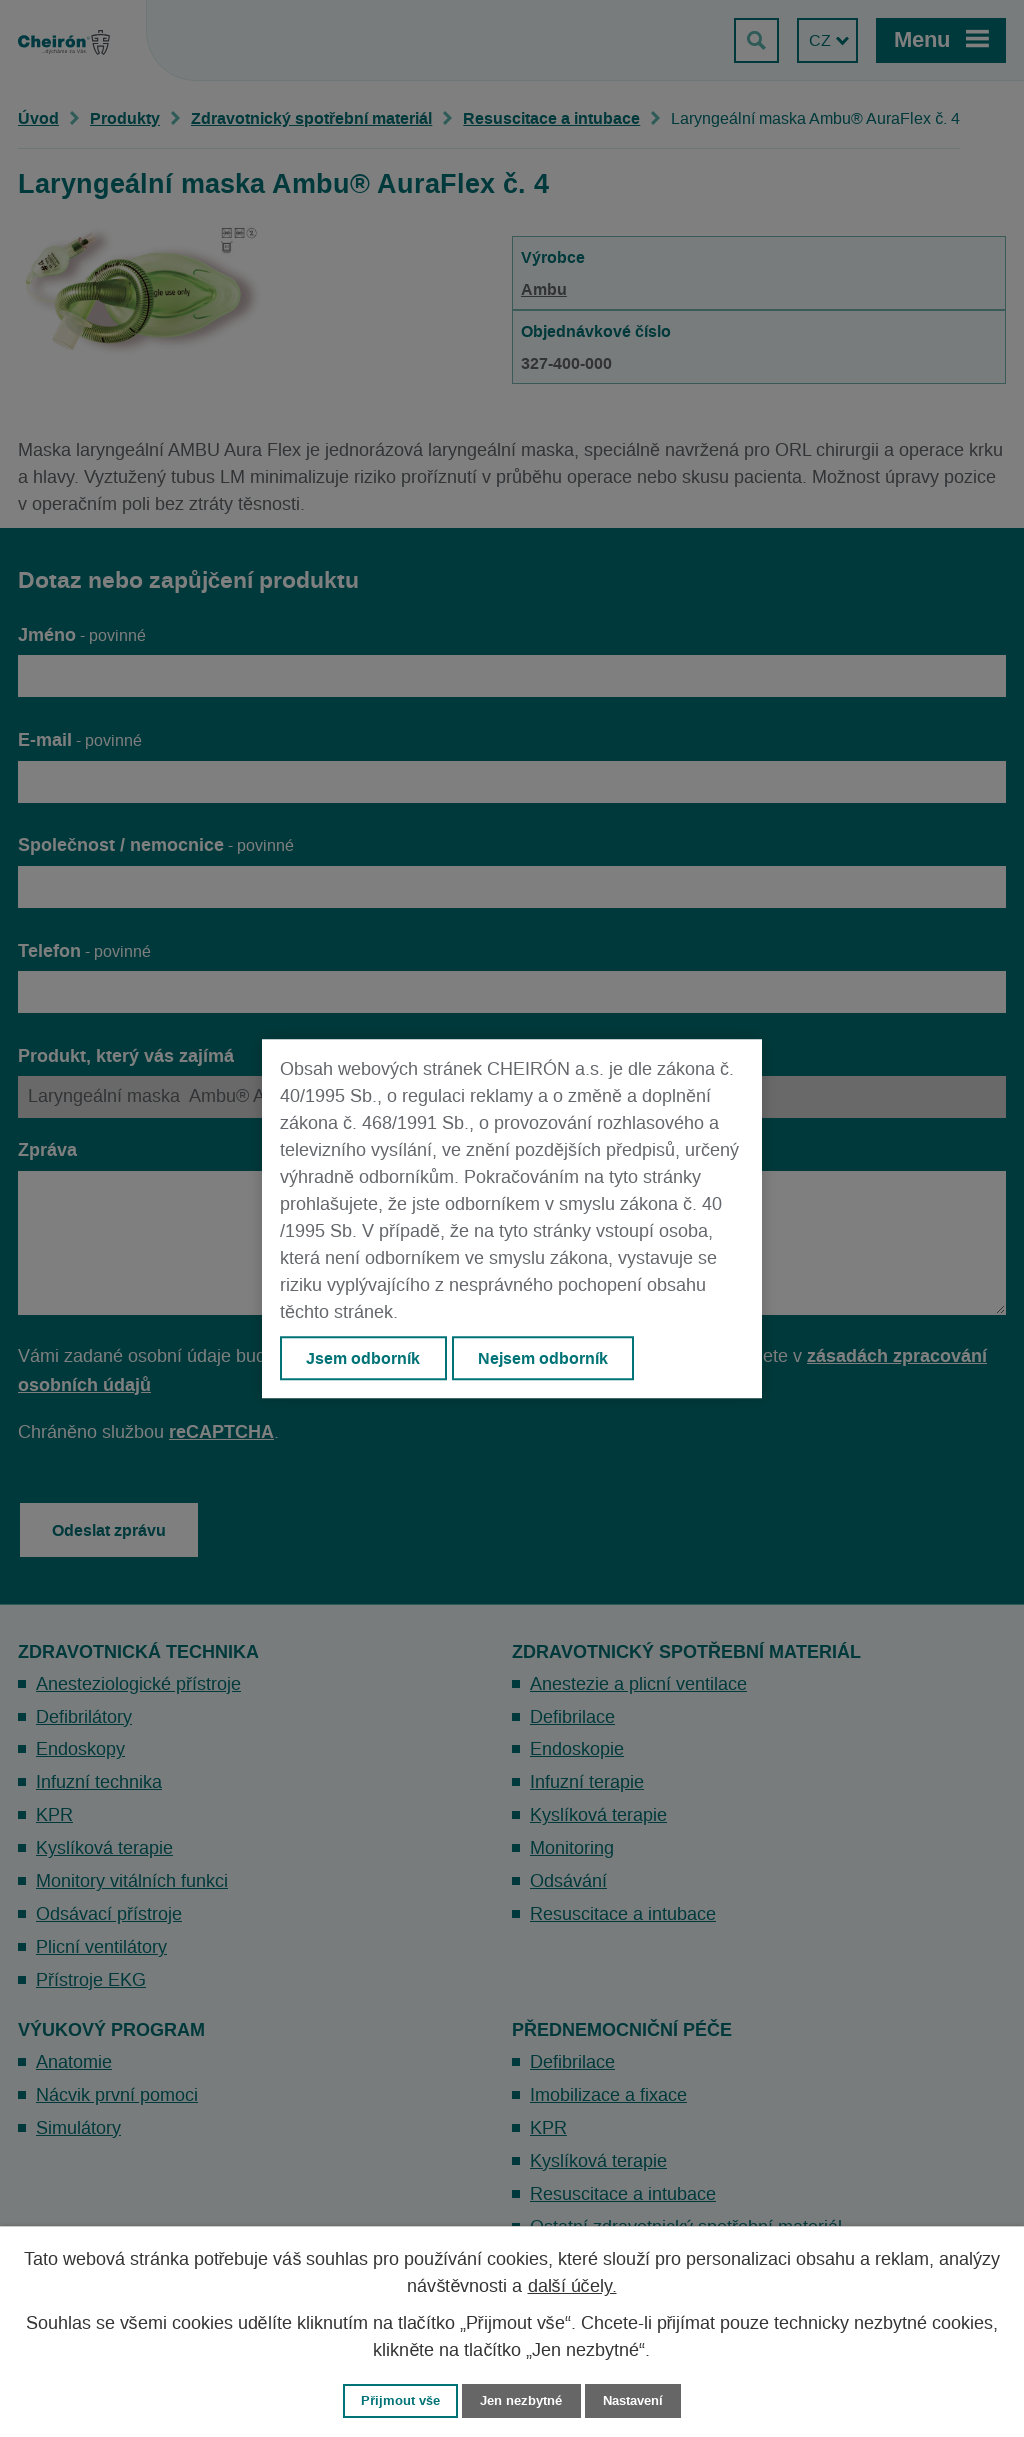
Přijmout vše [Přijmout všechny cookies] (400, 2400)
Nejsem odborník (543, 1358)
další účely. (572, 2287)
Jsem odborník (363, 1358)
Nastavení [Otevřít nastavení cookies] (633, 2400)
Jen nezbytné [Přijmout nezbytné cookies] (521, 2400)
